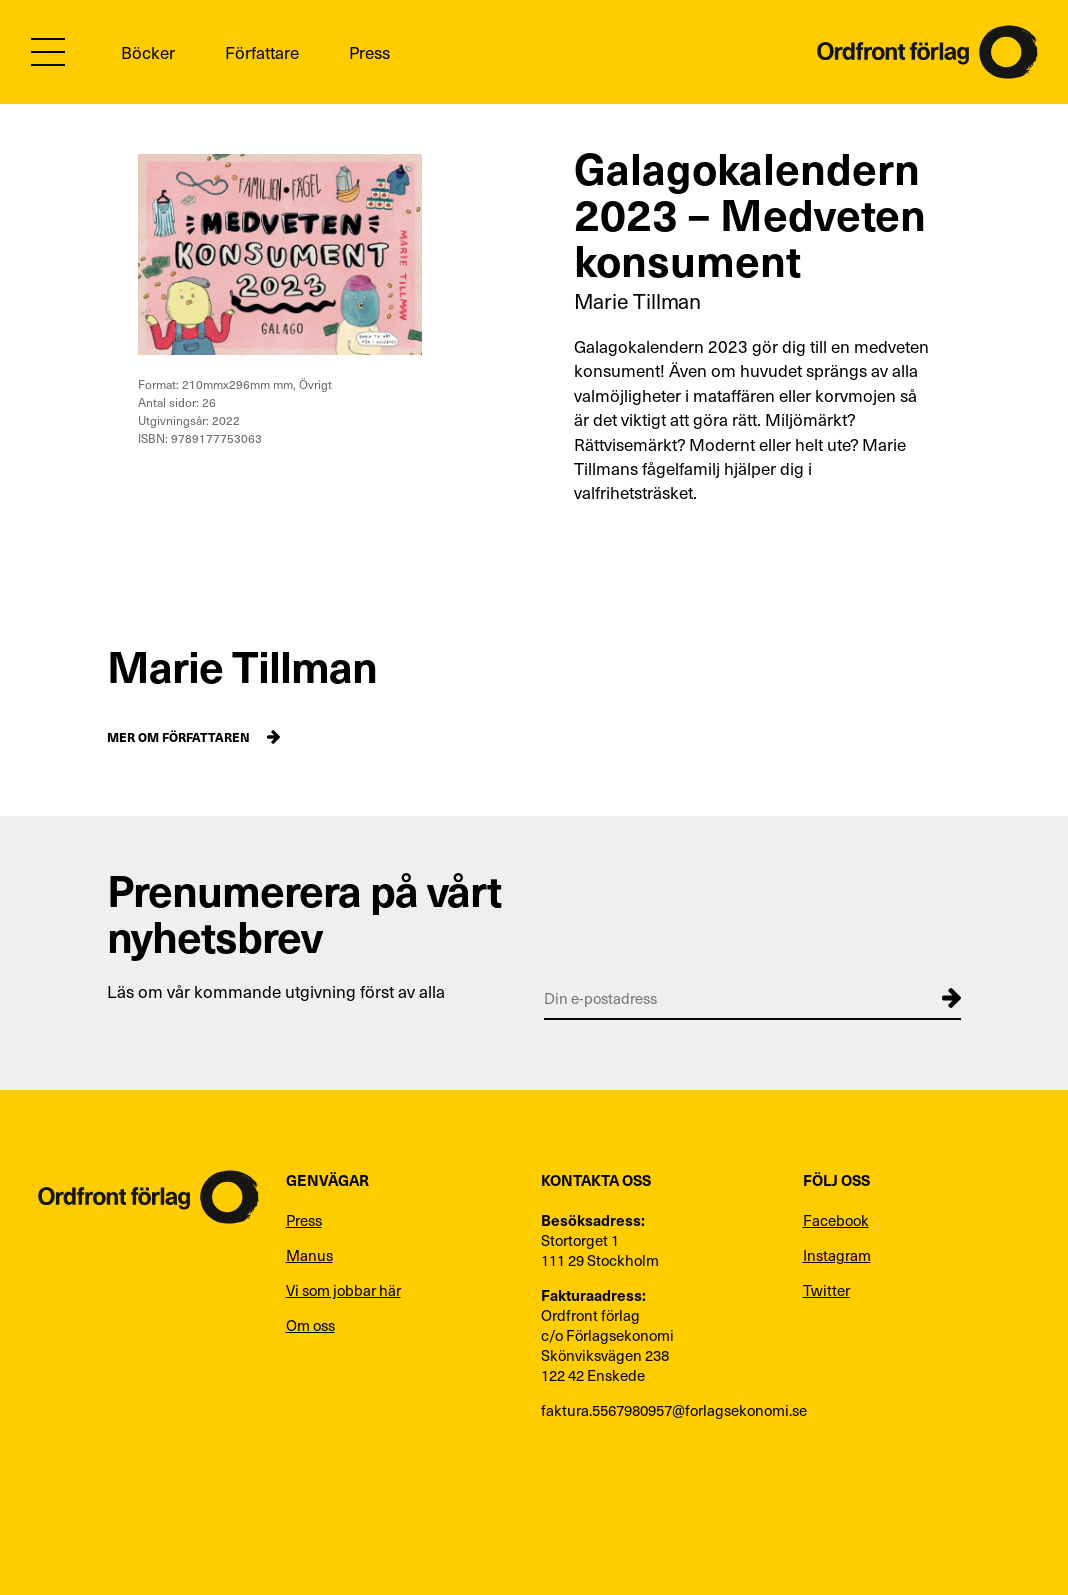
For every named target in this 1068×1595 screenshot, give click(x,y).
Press (369, 52)
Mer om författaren (178, 736)
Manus (309, 1255)
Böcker (148, 52)
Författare (262, 52)
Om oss (310, 1325)
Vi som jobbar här (343, 1290)
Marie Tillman (637, 300)
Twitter (826, 1290)
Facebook (836, 1220)
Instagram (837, 1255)
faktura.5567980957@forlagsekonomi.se (662, 1410)
